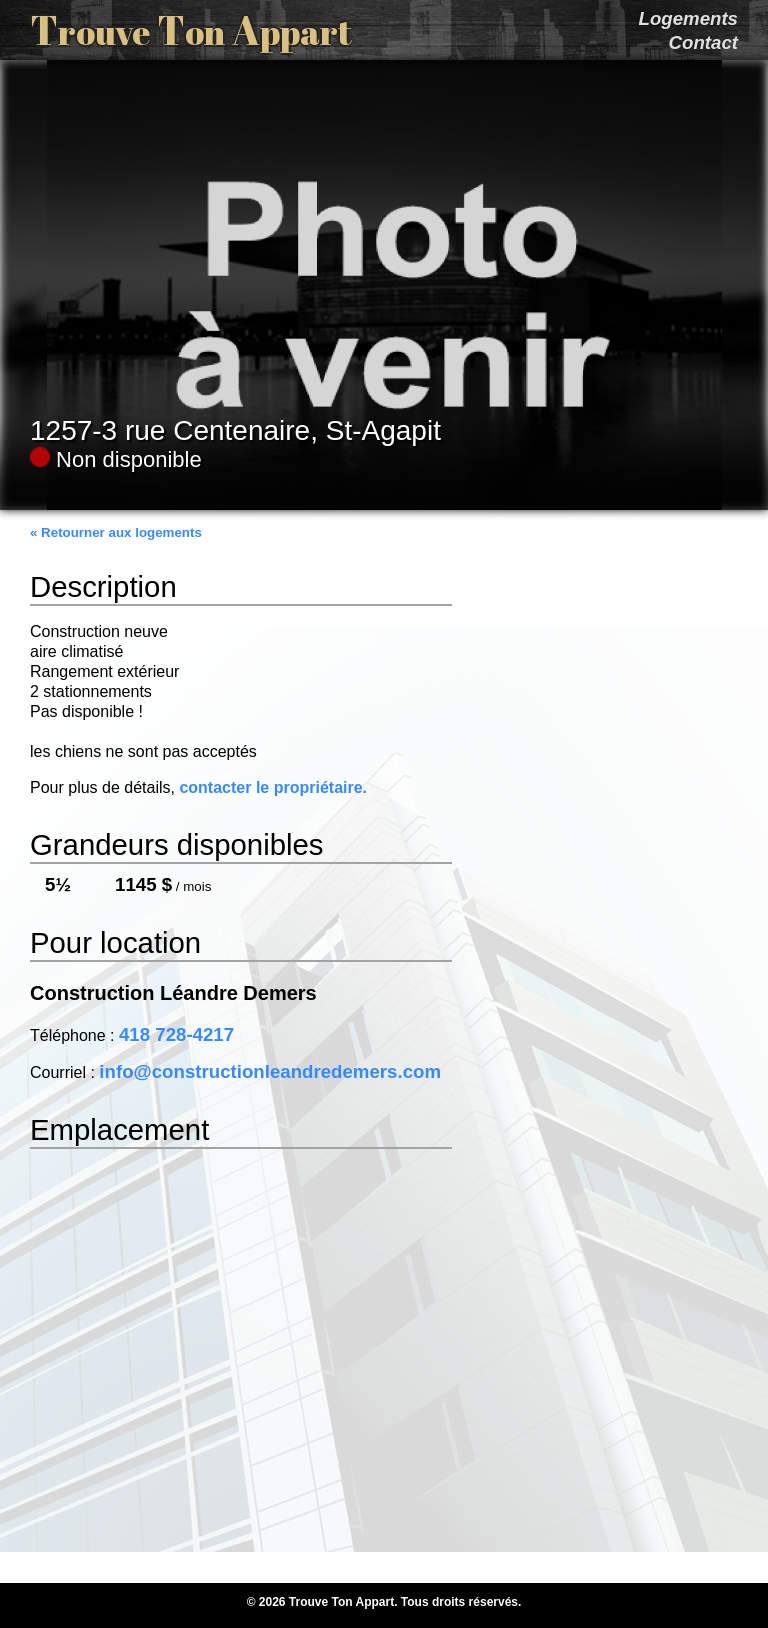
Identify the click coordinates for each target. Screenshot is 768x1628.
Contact (703, 42)
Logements (688, 18)
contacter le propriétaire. (273, 787)
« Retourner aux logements (116, 532)
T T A (191, 30)
